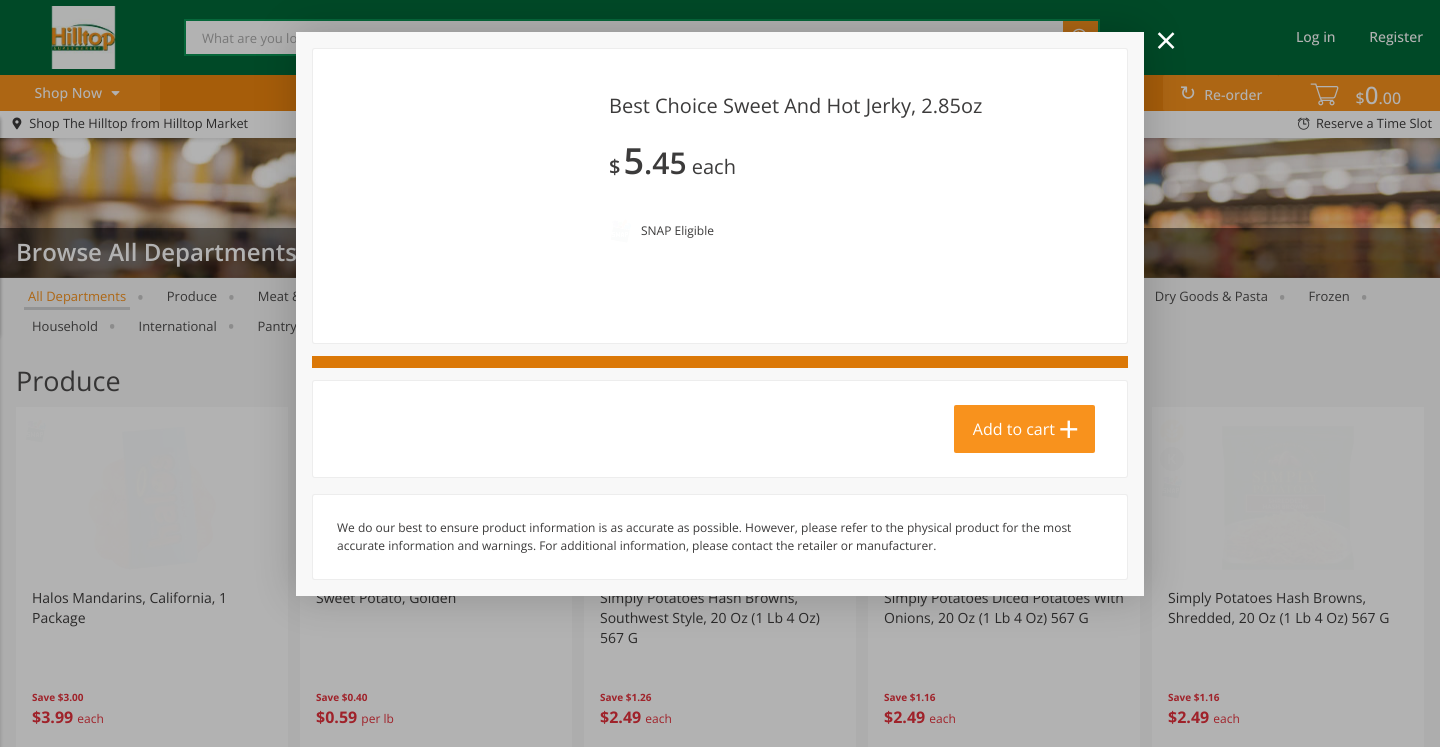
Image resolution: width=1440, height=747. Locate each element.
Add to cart (1014, 541)
